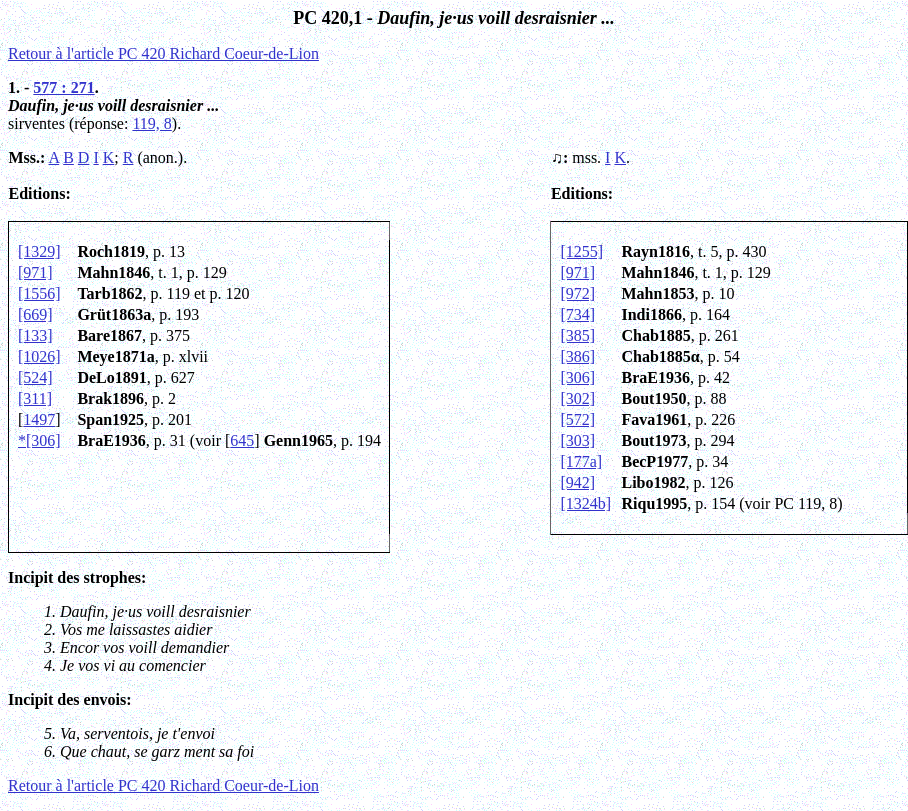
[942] (577, 482)
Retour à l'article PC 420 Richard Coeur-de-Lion (163, 53)
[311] (35, 398)
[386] (577, 356)
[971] (35, 272)
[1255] (581, 251)
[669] (35, 314)
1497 (39, 419)
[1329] (39, 251)
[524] (35, 377)
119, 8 (151, 123)
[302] (577, 398)
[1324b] (585, 503)
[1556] (39, 293)
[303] (577, 440)
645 (242, 440)
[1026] (39, 356)
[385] (577, 335)
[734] (577, 314)
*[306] (39, 440)
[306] (577, 377)
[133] (35, 335)
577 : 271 (63, 87)
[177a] (581, 461)
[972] (577, 293)
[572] (577, 419)
